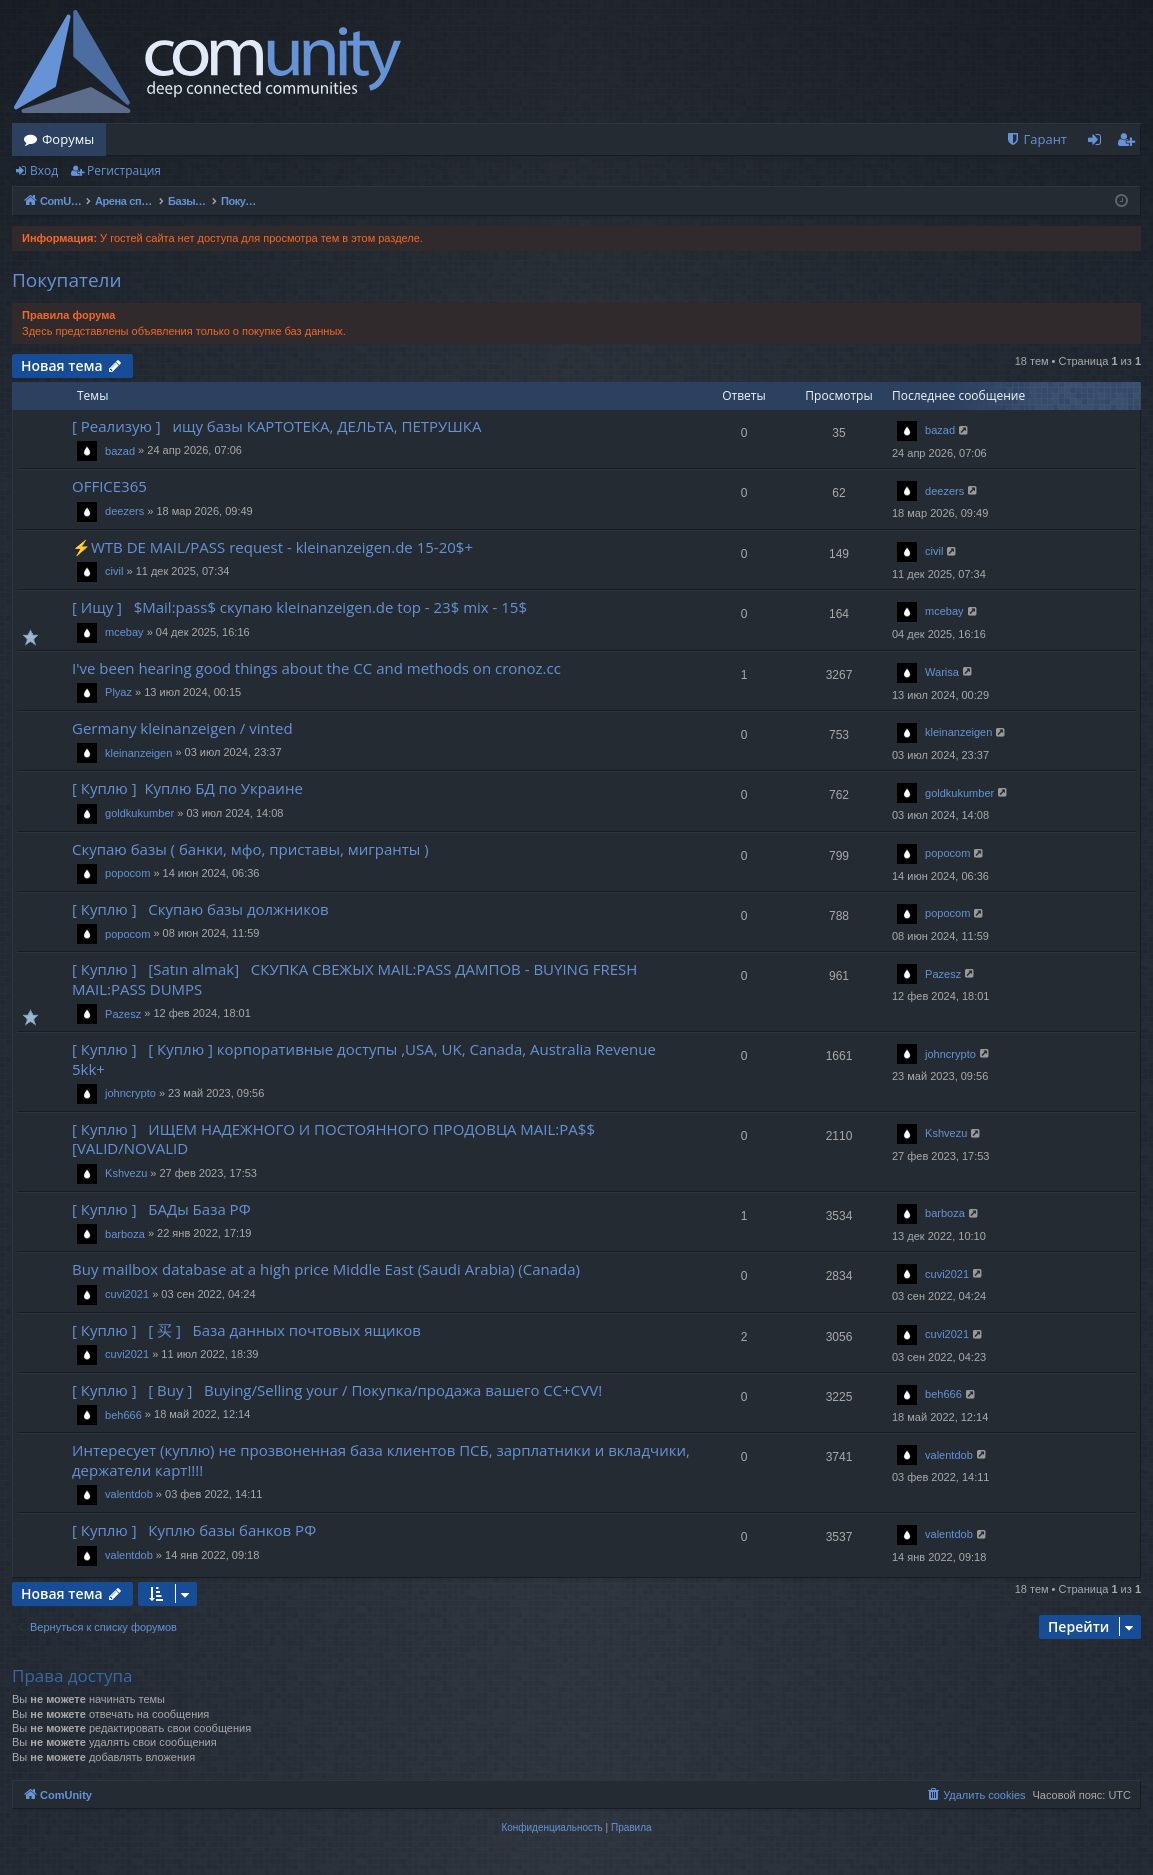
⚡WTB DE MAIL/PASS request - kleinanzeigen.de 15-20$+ (272, 547)
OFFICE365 (109, 486)
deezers (124, 511)
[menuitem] (1036, 139)
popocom (127, 873)
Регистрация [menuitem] (1130, 143)
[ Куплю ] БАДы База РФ (161, 1209)
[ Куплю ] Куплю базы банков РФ (194, 1530)
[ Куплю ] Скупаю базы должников (200, 909)
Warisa (942, 672)
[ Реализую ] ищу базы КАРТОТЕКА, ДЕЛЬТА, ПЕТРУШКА (276, 426)
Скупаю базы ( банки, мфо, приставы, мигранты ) (250, 849)
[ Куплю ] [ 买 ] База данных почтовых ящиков (246, 1330)
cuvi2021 (127, 1294)
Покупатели (67, 280)
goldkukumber (139, 813)
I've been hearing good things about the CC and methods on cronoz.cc (316, 668)
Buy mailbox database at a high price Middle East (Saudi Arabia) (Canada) (326, 1269)
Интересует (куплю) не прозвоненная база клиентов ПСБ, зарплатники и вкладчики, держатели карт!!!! (381, 1459)
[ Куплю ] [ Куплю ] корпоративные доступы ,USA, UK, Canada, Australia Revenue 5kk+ (364, 1058)
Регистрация (124, 170)
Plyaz (118, 692)
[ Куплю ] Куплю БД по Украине (187, 788)
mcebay (124, 632)
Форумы (68, 139)
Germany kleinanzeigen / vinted (182, 728)
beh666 (123, 1415)
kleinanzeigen (138, 753)
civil (114, 571)
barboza (125, 1234)
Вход (44, 170)
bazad (120, 451)
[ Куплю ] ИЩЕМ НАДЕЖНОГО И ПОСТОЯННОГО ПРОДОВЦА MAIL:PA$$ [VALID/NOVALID (333, 1138)
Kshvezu (126, 1173)
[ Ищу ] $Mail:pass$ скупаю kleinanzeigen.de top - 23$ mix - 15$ (299, 607)
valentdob (129, 1494)
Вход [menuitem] (1098, 143)
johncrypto (130, 1093)
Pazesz (123, 1014)
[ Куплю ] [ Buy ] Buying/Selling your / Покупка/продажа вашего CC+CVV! (337, 1390)
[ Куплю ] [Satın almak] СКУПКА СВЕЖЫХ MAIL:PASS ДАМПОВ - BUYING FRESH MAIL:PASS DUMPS (354, 978)
